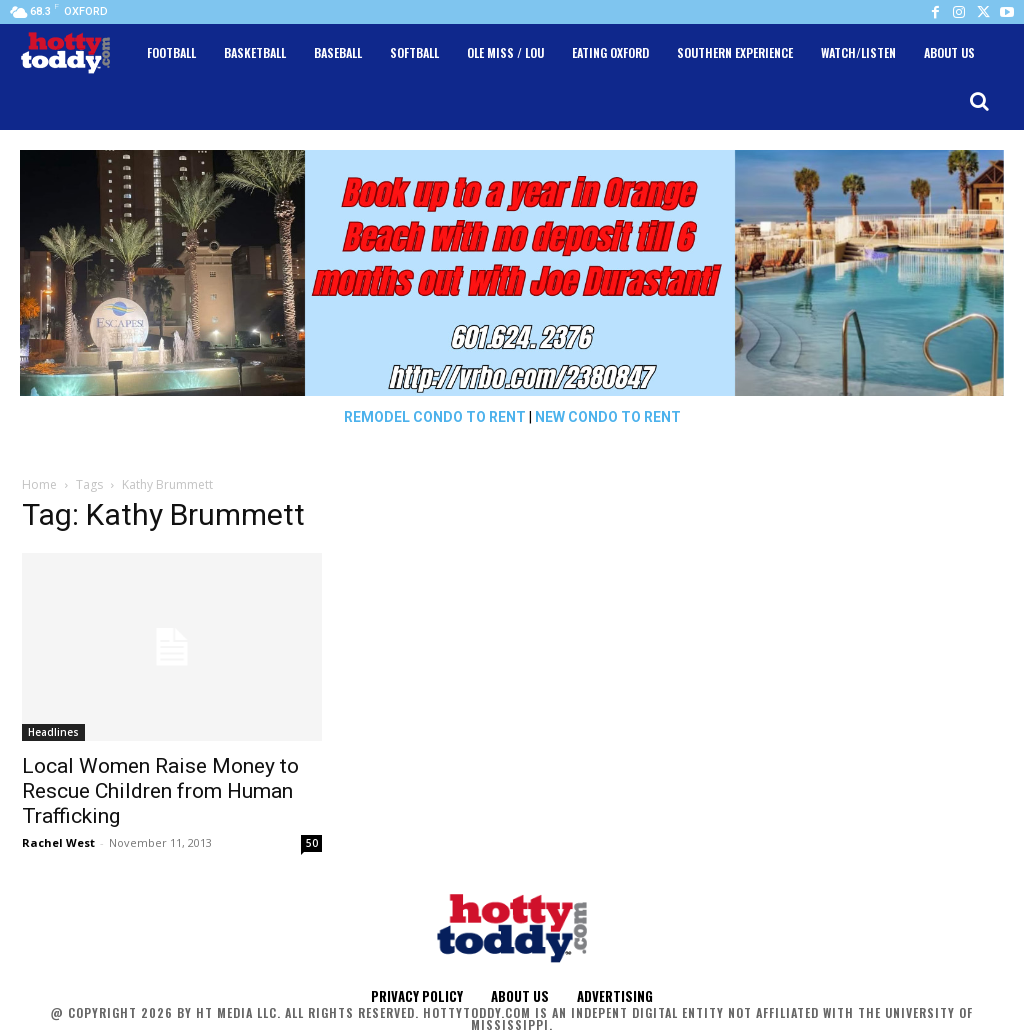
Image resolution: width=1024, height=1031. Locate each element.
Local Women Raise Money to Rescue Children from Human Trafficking (160, 791)
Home (39, 484)
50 (312, 843)
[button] (979, 101)
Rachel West (58, 842)
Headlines (53, 732)
